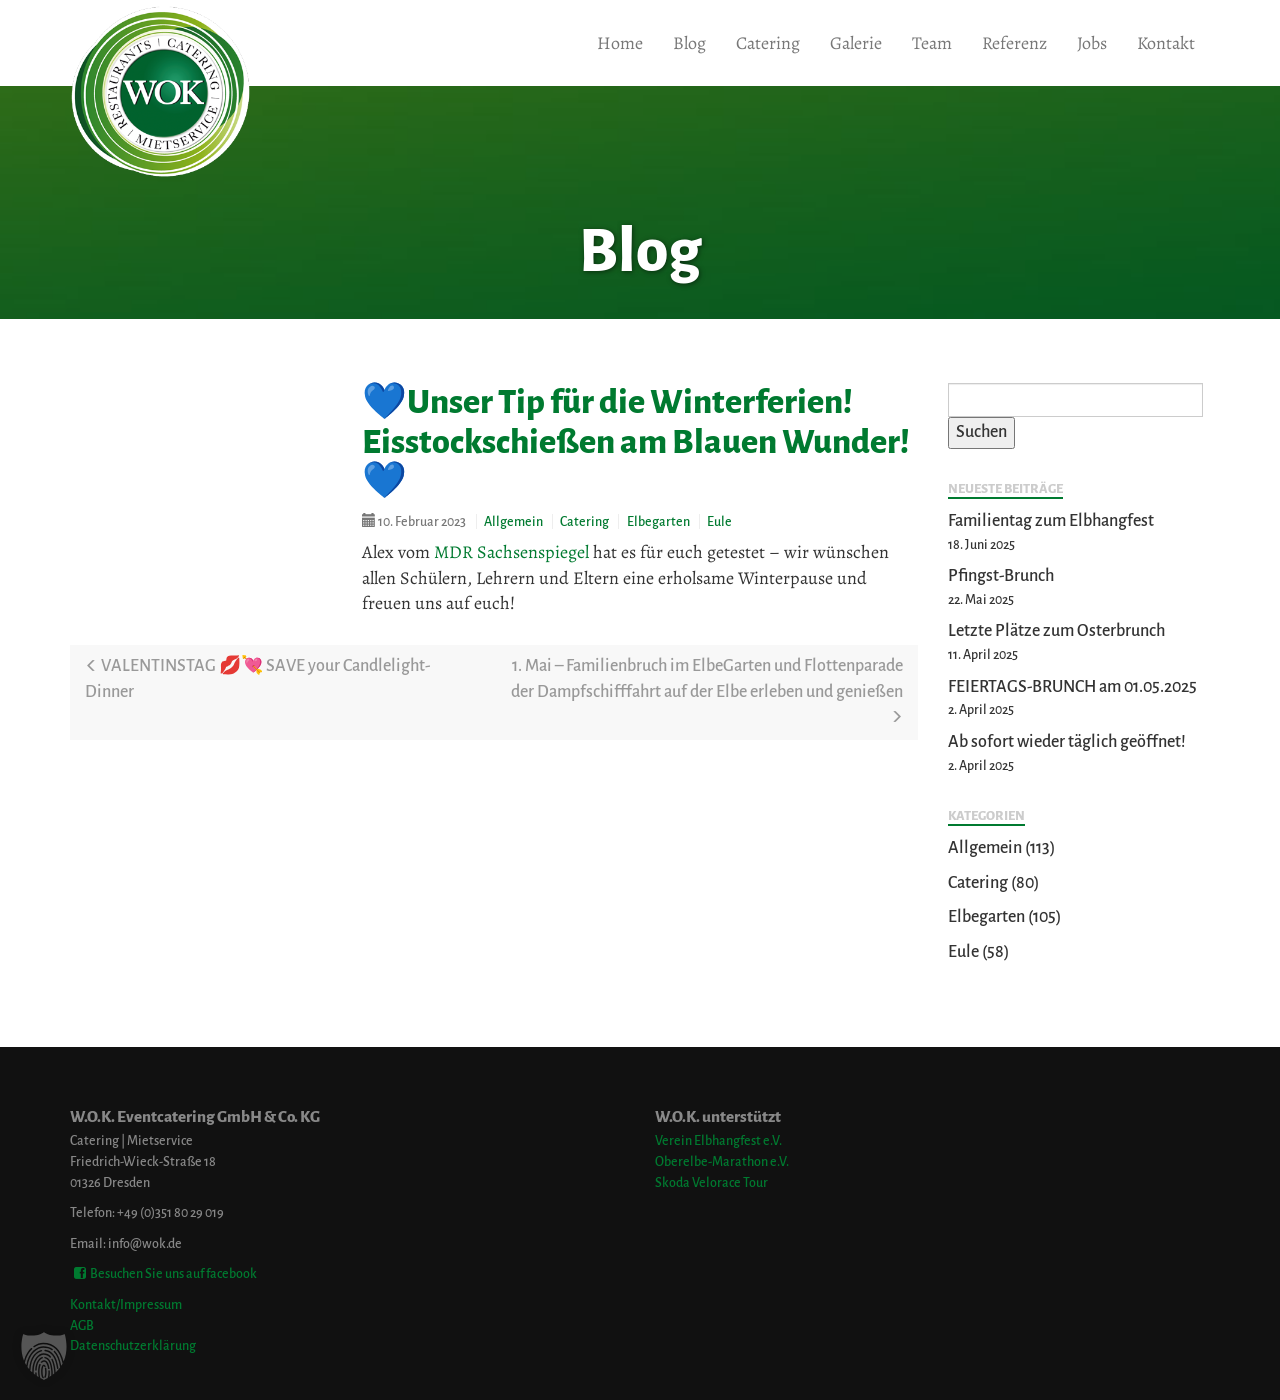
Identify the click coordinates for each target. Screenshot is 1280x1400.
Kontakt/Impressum (126, 1304)
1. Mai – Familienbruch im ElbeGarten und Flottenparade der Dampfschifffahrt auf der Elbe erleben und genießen (707, 690)
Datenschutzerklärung (133, 1345)
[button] (44, 1356)
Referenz (1014, 43)
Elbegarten (658, 521)
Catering (768, 43)
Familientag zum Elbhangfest (1051, 521)
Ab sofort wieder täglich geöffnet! (1067, 742)
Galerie (856, 43)
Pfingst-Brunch (1001, 576)
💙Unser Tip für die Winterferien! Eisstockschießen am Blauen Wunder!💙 (636, 441)
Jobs (1092, 43)
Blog (689, 43)
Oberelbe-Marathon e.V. (722, 1161)
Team (932, 43)
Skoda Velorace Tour (711, 1182)
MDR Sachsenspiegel (511, 552)
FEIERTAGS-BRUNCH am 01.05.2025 (1072, 687)
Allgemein (513, 521)
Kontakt (1166, 43)
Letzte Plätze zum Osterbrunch (1056, 631)
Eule (719, 521)
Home (620, 43)
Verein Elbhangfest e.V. (718, 1140)
